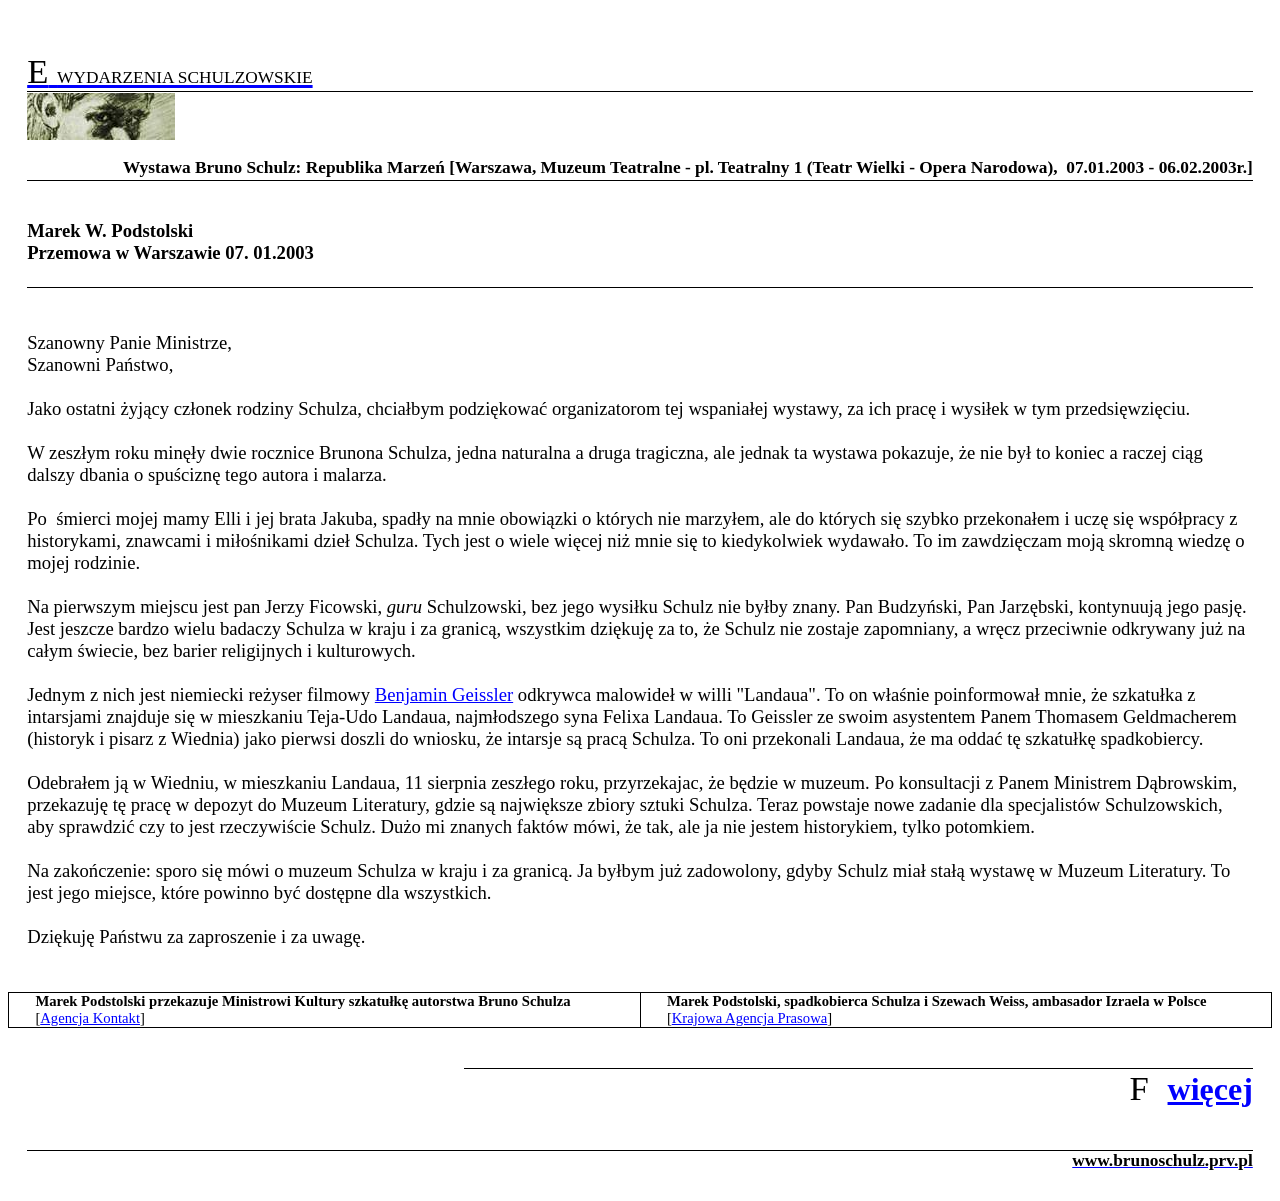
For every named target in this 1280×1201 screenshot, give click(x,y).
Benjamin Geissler (444, 694)
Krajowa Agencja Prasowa (749, 1018)
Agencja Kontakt (90, 1018)
